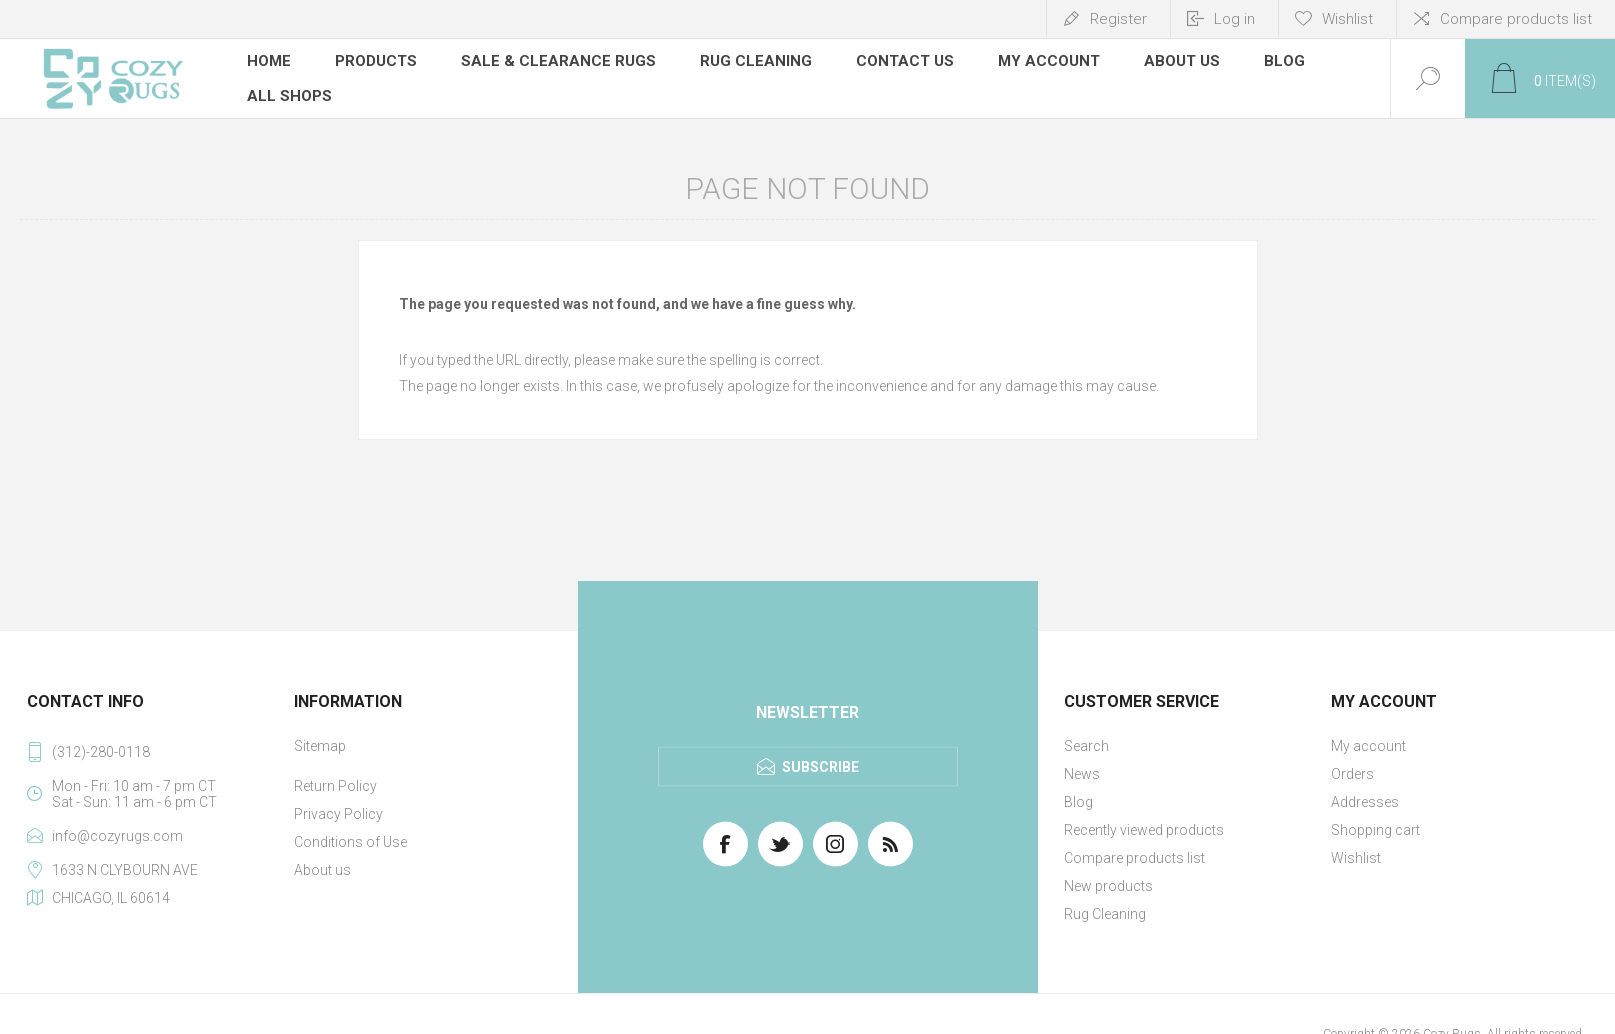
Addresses (1365, 802)
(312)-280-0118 (101, 752)
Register (1118, 19)
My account (1368, 746)
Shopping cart (1375, 830)
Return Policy (335, 786)
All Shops (289, 95)
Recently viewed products (1144, 830)
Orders (1352, 774)
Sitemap (320, 746)
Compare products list (1516, 19)
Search (1086, 746)
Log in (1234, 19)
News (1082, 774)
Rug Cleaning (1105, 914)
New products (1108, 886)
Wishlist (1356, 858)
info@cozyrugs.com (117, 836)
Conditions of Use (350, 842)
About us (322, 870)
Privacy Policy (338, 814)
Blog (1078, 802)
